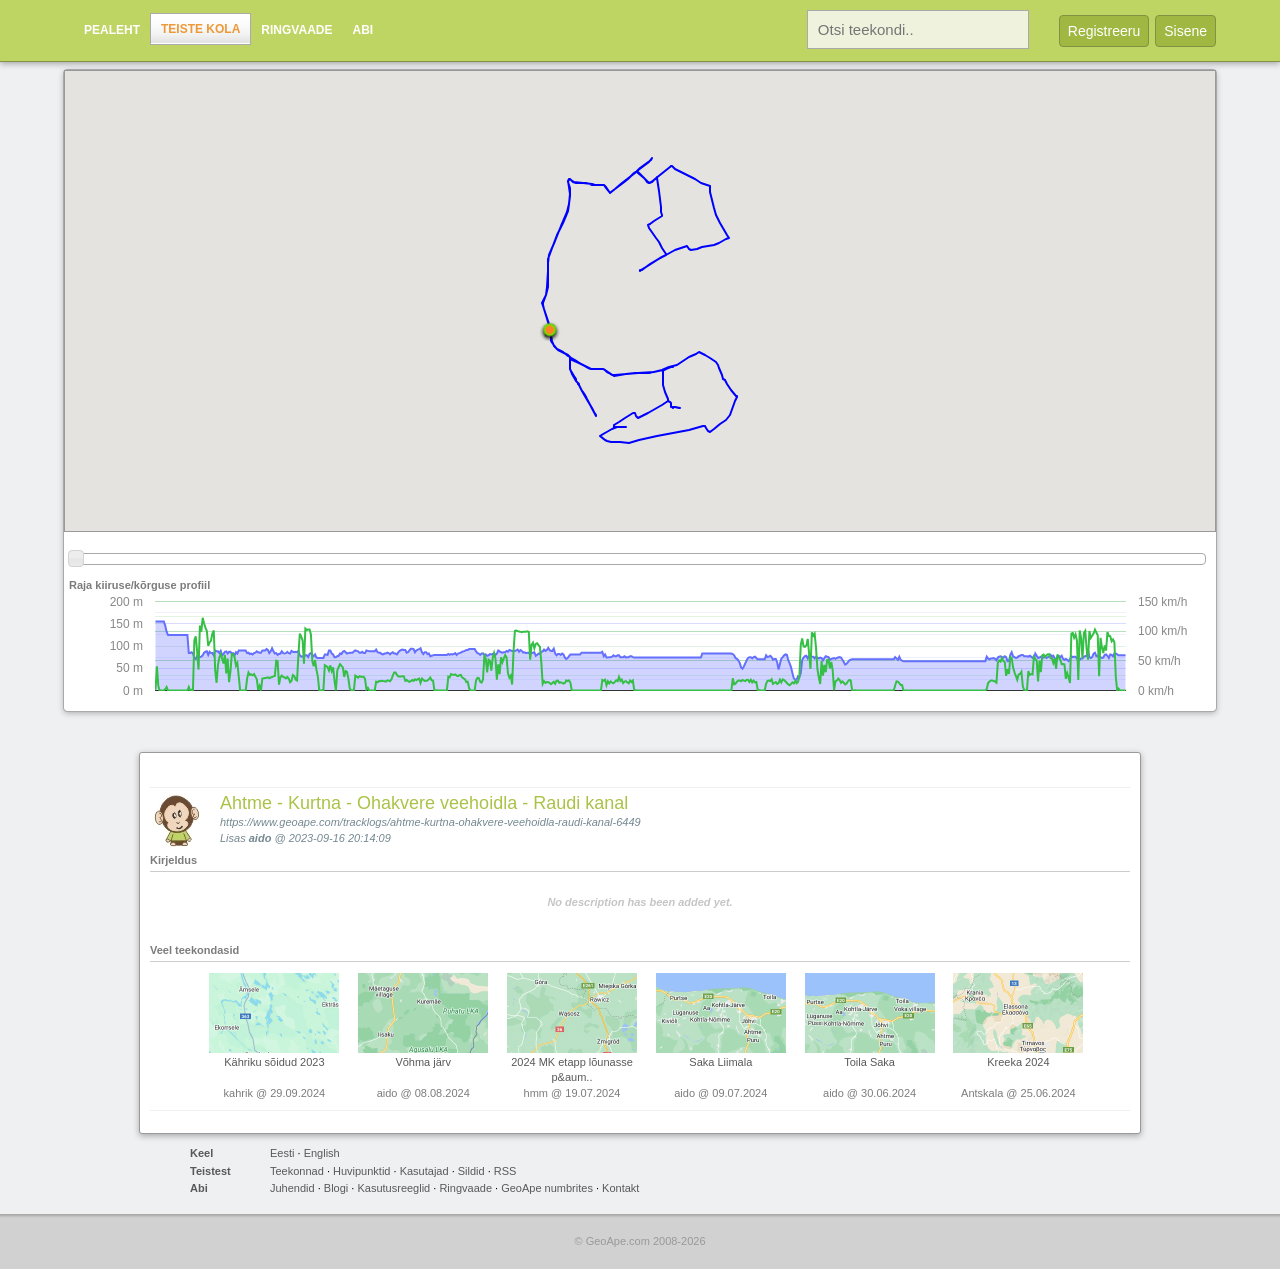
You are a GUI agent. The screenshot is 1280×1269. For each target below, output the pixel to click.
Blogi (336, 1188)
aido (260, 838)
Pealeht (112, 30)
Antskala (982, 1093)
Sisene (1185, 31)
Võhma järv (423, 1062)
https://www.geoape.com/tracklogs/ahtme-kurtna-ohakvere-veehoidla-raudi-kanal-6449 (430, 822)
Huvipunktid (361, 1171)
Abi (362, 30)
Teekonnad (297, 1171)
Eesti (282, 1153)
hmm (536, 1093)
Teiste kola (200, 29)
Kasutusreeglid (393, 1188)
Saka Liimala (720, 1062)
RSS (505, 1171)
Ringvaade (296, 30)
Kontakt (620, 1188)
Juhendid (292, 1188)
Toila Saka (869, 1062)
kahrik (238, 1093)
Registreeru (1104, 31)
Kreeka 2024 (1018, 1062)
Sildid (471, 1171)
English (322, 1153)
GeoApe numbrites (547, 1188)
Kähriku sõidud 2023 (274, 1062)
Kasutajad (424, 1171)
